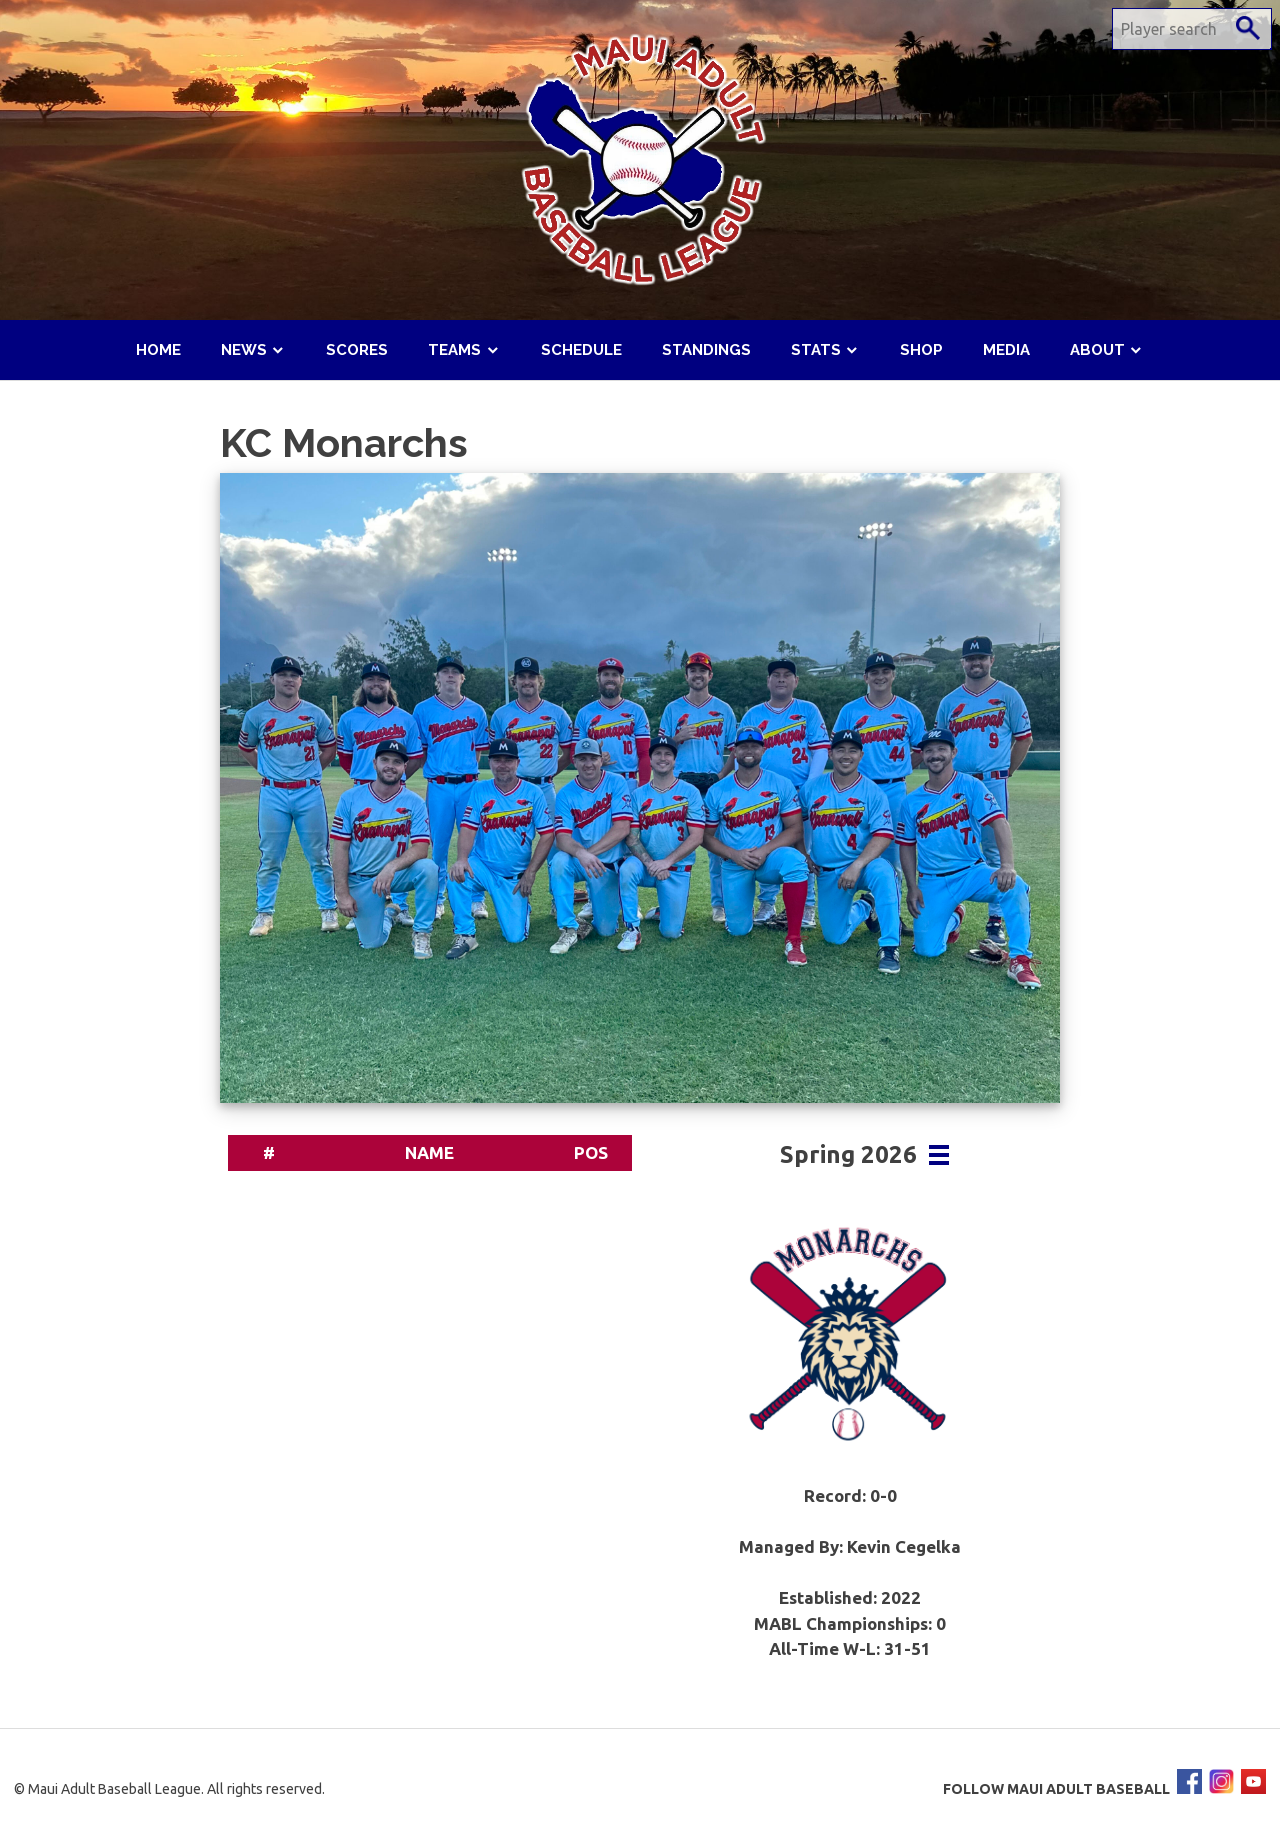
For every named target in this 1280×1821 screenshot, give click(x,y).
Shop (921, 350)
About (1097, 350)
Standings (706, 350)
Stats (816, 350)
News (244, 350)
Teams (454, 350)
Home (158, 350)
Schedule (581, 350)
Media (1006, 350)
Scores (357, 350)
